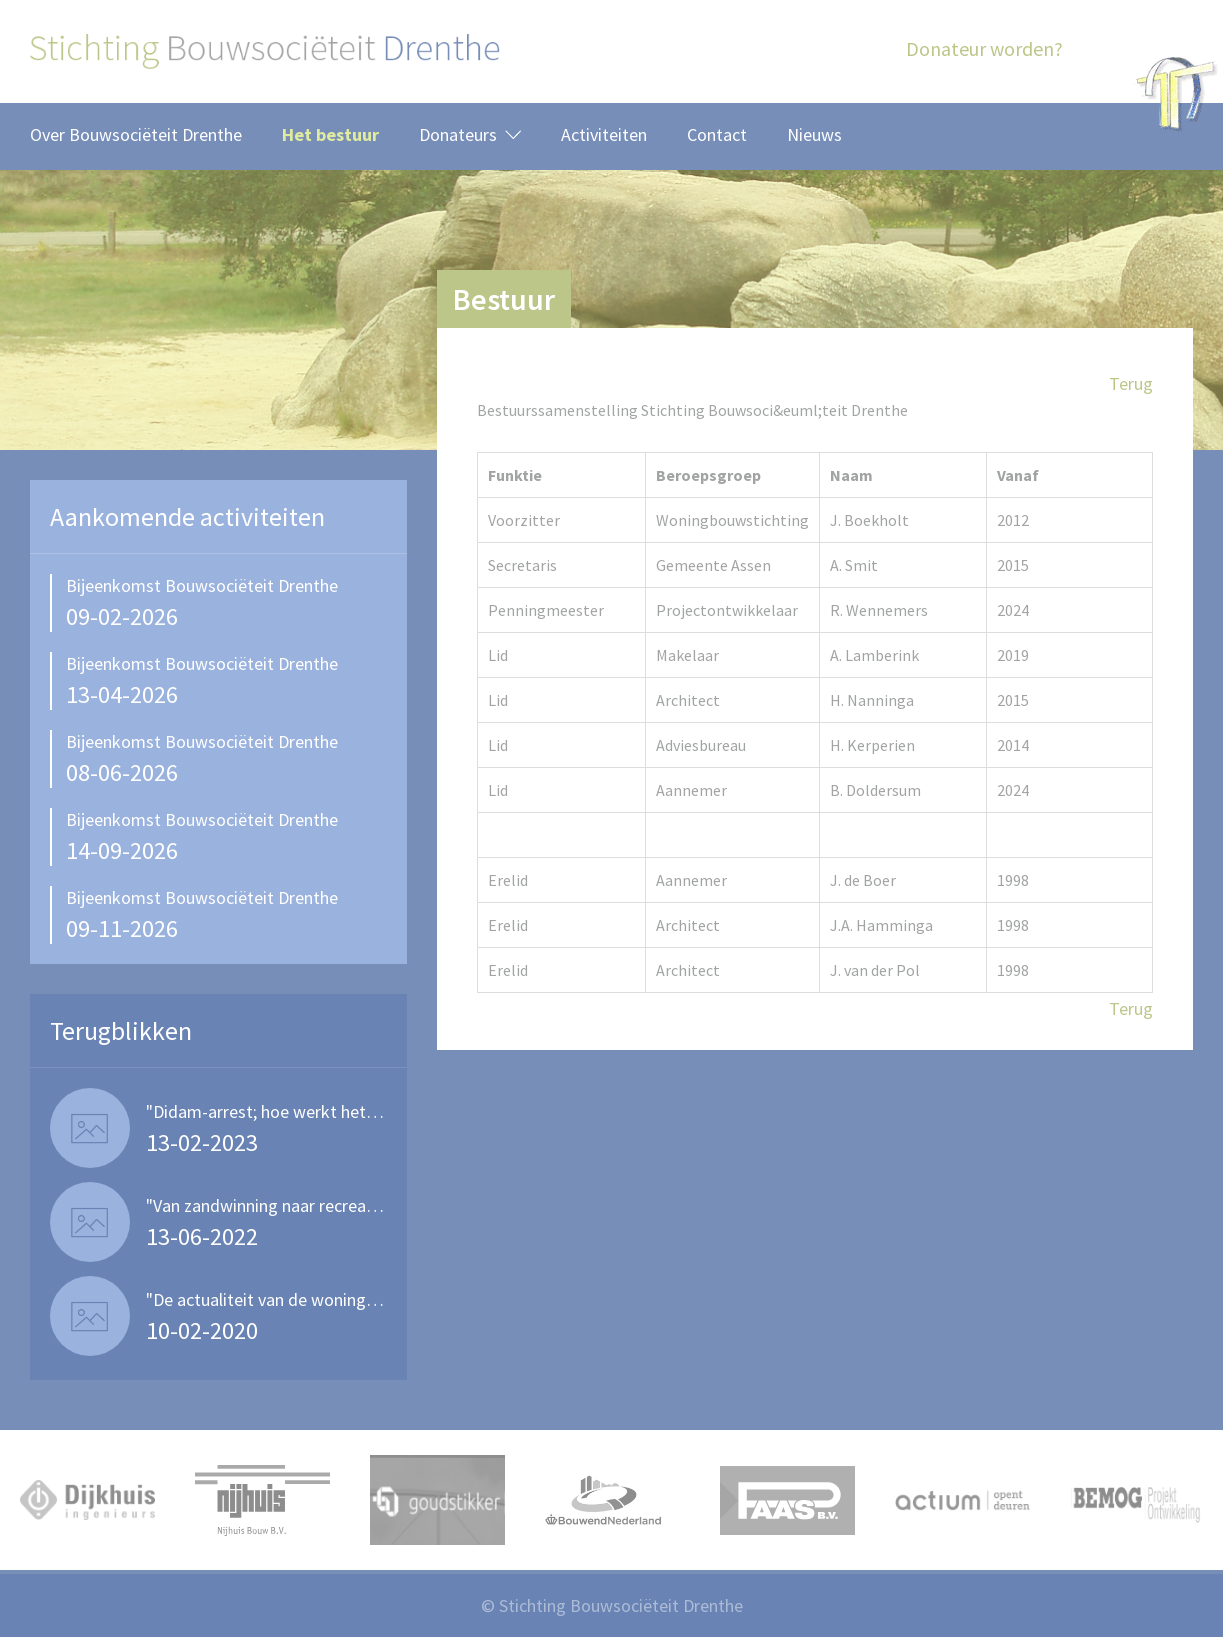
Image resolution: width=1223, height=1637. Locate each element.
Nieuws (814, 134)
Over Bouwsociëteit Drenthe (136, 134)
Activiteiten (604, 134)
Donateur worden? (984, 48)
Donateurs (458, 134)
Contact (717, 134)
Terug (1131, 383)
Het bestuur (330, 134)
